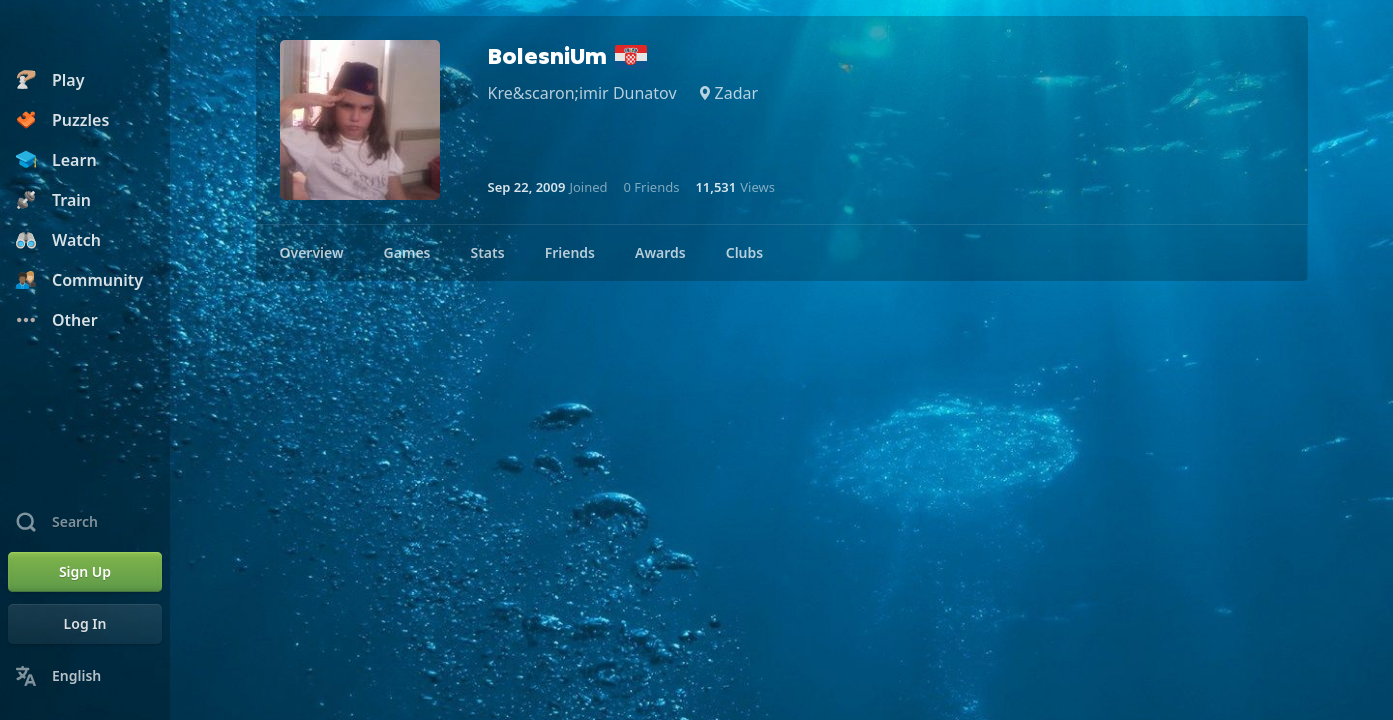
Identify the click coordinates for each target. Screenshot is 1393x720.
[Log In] (85, 624)
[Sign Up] (85, 572)
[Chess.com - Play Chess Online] (85, 34)
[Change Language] (85, 676)
